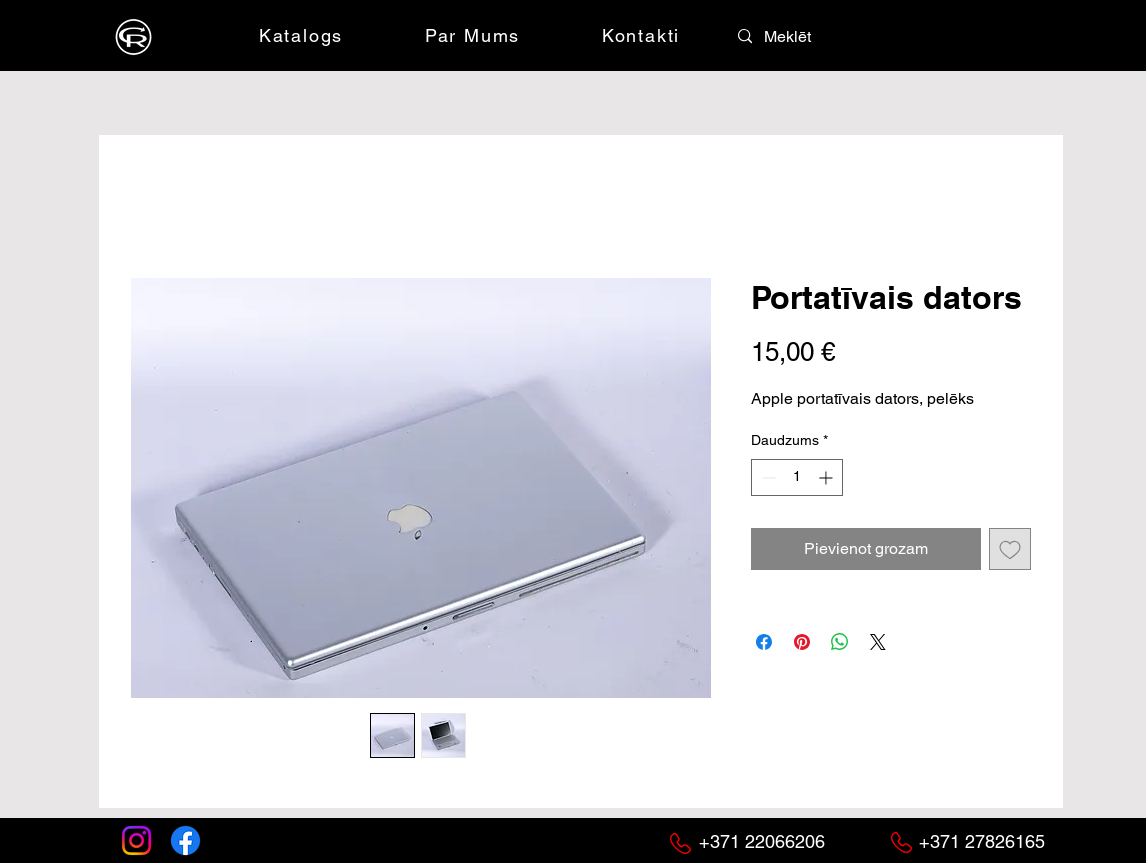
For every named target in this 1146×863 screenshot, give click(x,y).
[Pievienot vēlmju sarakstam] (1010, 549)
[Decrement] (766, 477)
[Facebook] (185, 840)
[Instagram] (136, 840)
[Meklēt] (808, 37)
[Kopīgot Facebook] (764, 642)
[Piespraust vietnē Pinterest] (802, 642)
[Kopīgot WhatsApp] (840, 642)
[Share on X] (878, 642)
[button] (910, 35)
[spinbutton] (797, 477)
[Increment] (827, 477)
